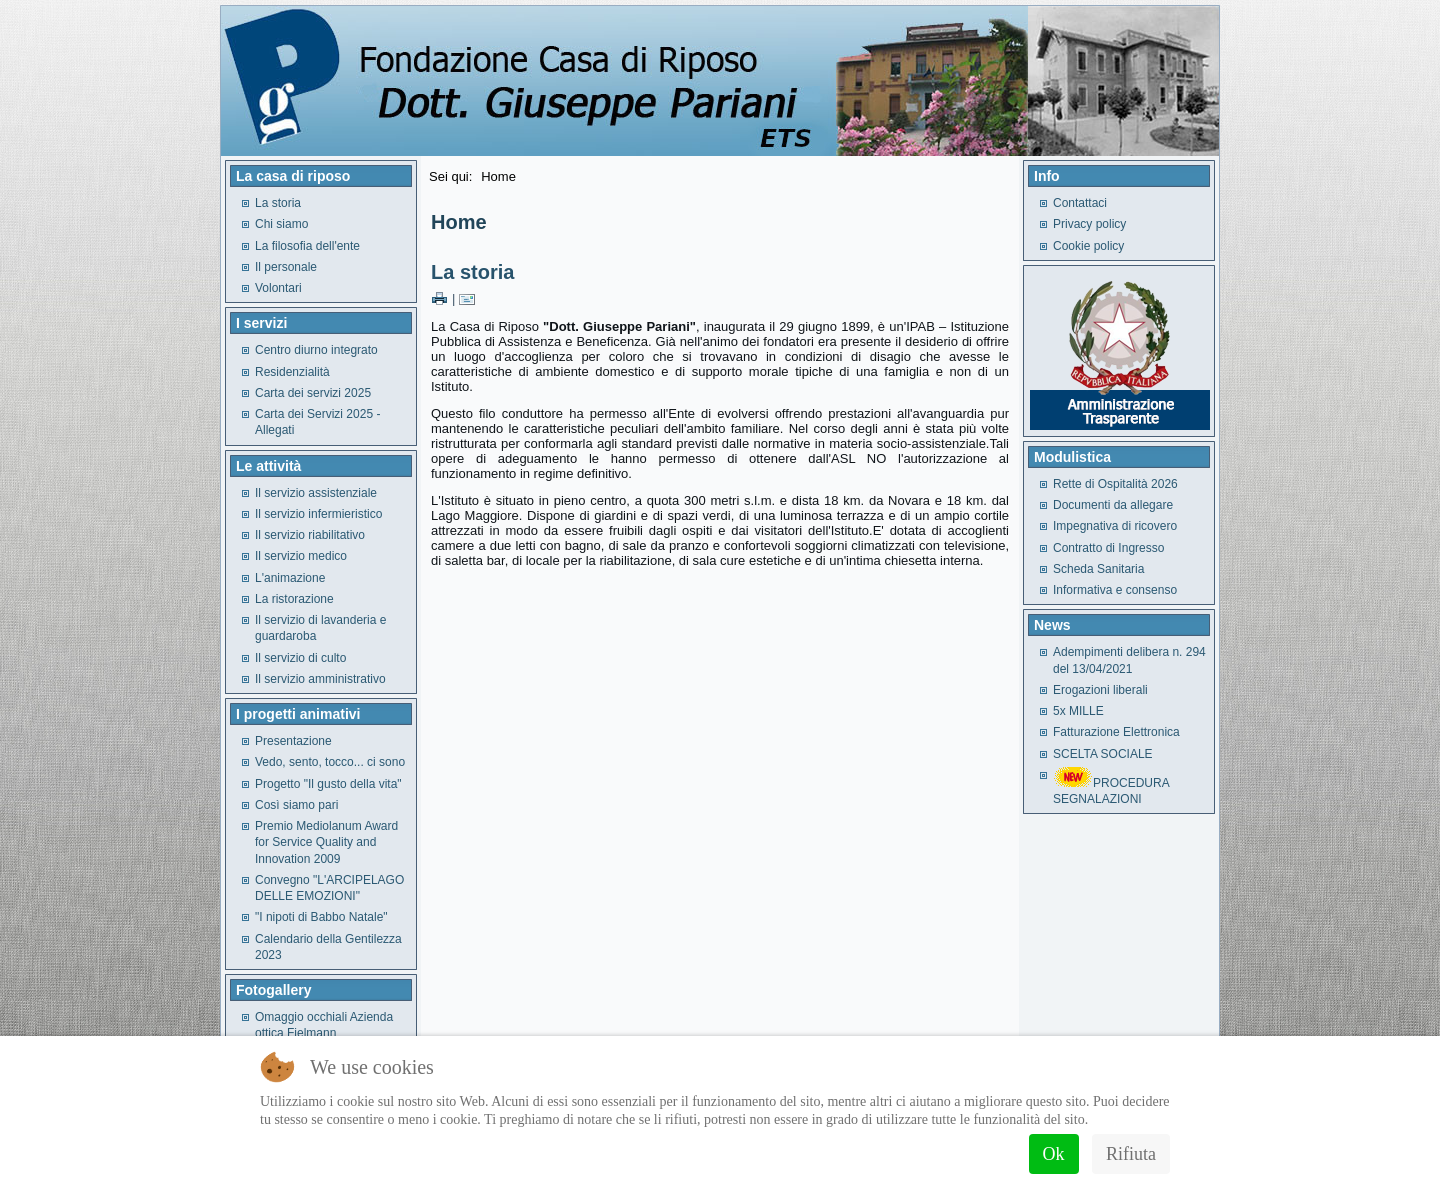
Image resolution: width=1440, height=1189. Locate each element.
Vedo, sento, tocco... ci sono (330, 762)
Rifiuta (1131, 1154)
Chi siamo (281, 224)
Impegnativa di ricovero (1115, 526)
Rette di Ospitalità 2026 (1115, 484)
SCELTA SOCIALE (1103, 754)
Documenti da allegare (1113, 505)
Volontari (278, 288)
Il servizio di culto (300, 658)
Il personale (286, 267)
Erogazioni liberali (1100, 690)
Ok (1054, 1154)
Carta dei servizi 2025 (313, 393)
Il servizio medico (301, 556)
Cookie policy (1088, 246)
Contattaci (1080, 203)
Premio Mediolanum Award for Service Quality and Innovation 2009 (326, 842)
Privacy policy (1089, 224)
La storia (278, 203)
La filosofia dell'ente (307, 246)
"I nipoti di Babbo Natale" (321, 917)
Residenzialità (292, 372)
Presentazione (293, 741)
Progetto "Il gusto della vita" (328, 784)
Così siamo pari (296, 805)
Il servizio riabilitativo (310, 535)
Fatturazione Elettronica (1116, 732)
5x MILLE (1078, 711)
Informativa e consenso (1115, 590)
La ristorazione (294, 599)
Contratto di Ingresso (1108, 548)
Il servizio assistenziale (316, 493)
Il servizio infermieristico (318, 514)
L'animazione (290, 578)
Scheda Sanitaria (1098, 569)
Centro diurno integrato (316, 350)
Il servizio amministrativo (320, 679)
